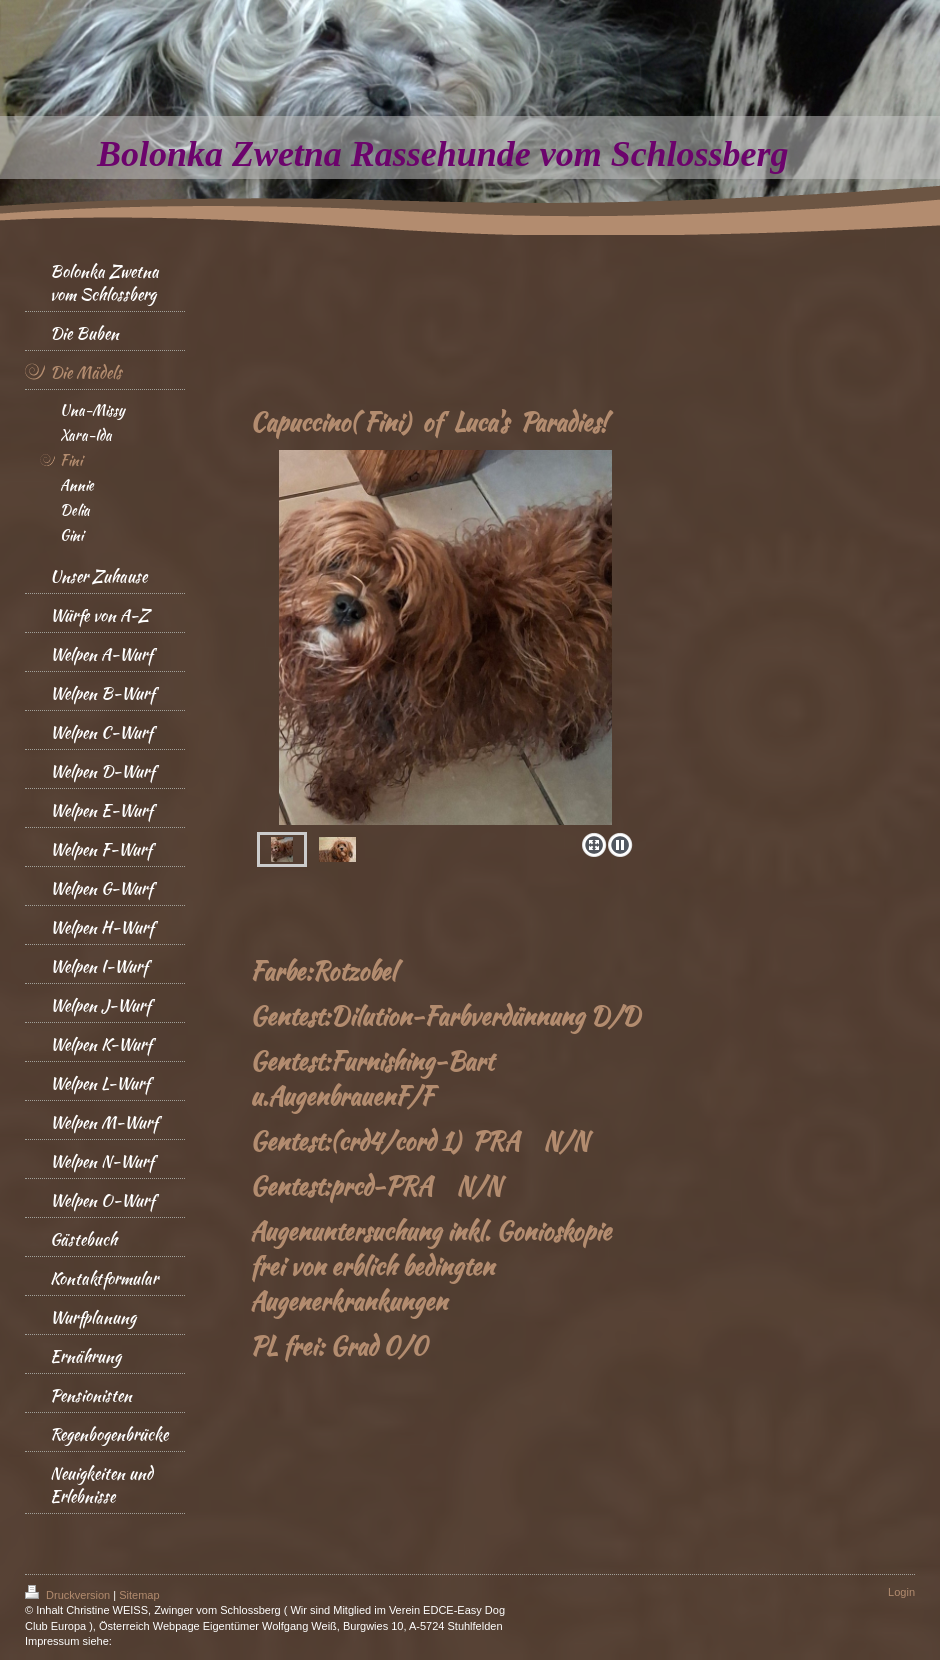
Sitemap (139, 1595)
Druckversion (69, 1595)
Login (901, 1592)
